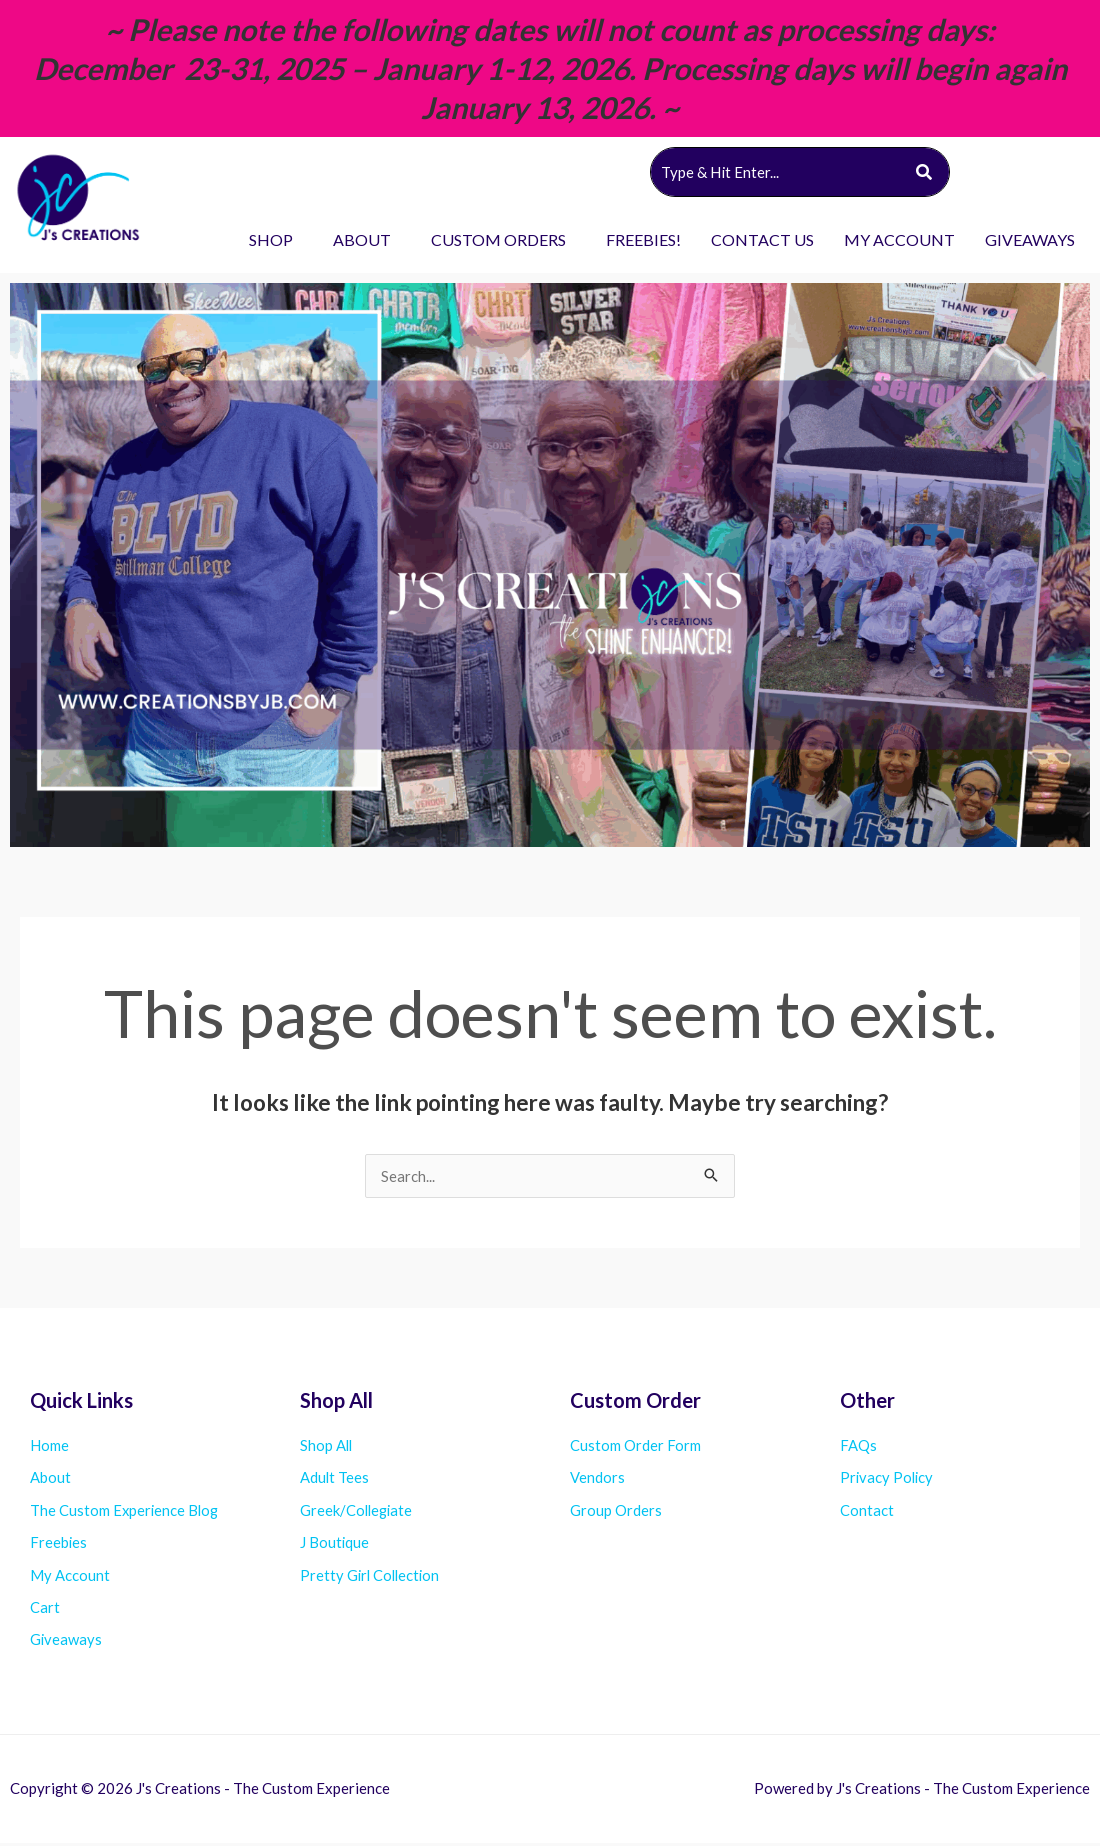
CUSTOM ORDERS (498, 239)
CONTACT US (762, 239)
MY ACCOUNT (899, 239)
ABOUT (362, 239)
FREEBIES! (643, 239)
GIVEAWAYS (1030, 239)
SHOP (271, 239)
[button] (276, 240)
